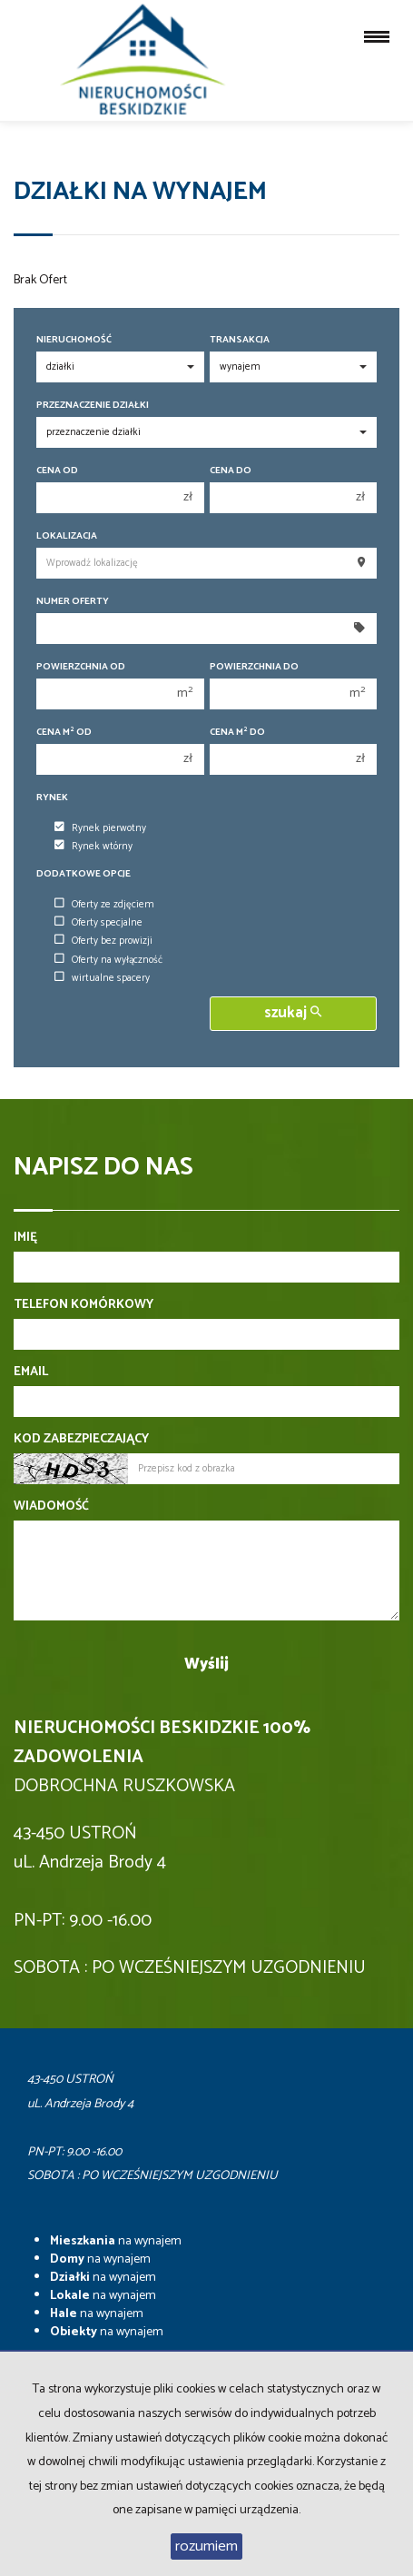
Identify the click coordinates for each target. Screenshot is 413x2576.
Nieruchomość (74, 340)
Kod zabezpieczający (81, 1440)
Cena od (57, 471)
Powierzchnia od (80, 667)
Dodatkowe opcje (83, 874)
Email (31, 1372)
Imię (25, 1238)
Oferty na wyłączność (108, 960)
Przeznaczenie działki (92, 405)
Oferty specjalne (98, 923)
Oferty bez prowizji (103, 941)
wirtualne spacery (102, 978)
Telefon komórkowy (83, 1305)
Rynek (52, 798)
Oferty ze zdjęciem (104, 905)
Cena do (230, 471)
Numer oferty (72, 602)
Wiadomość (51, 1507)
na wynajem (116, 2241)
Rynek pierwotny (100, 828)
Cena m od (64, 732)
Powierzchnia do (254, 667)
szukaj (292, 1013)
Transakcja (240, 340)
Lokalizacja (66, 536)
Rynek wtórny (93, 846)
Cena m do (237, 732)
